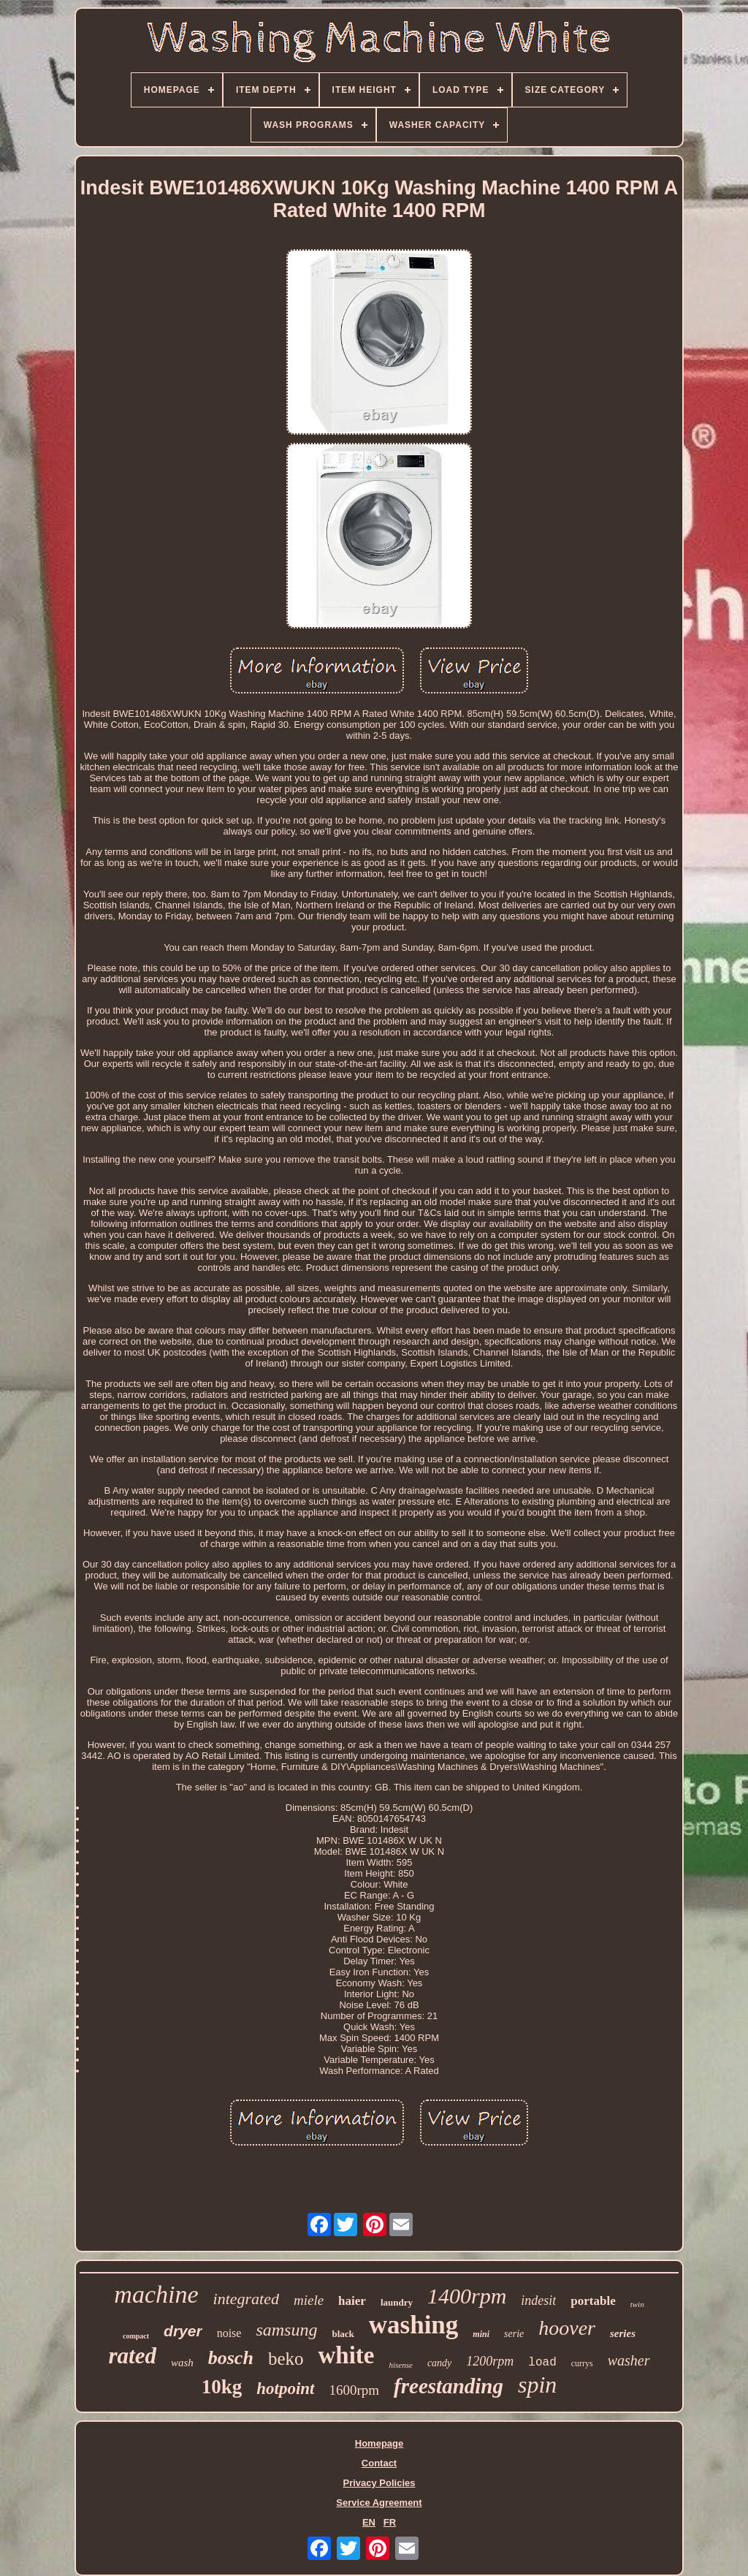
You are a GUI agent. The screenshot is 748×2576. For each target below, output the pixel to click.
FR (389, 2522)
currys (582, 2363)
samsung (286, 2329)
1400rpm (466, 2296)
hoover (566, 2328)
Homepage (379, 2443)
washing (414, 2325)
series (623, 2333)
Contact (379, 2463)
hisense (400, 2364)
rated (132, 2355)
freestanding (448, 2386)
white (346, 2355)
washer (629, 2360)
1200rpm (490, 2361)
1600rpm (354, 2390)
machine (156, 2294)
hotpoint (285, 2388)
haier (352, 2301)
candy (439, 2362)
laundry (397, 2302)
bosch (230, 2357)
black (343, 2333)
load (542, 2362)
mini (481, 2334)
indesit (538, 2300)
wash (182, 2362)
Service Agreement (378, 2502)
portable (592, 2301)
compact (136, 2336)
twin (637, 2304)
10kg (222, 2387)
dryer (183, 2330)
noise (229, 2333)
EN (368, 2522)
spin (537, 2384)
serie (514, 2333)
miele (309, 2300)
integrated (246, 2299)
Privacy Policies (379, 2482)
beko (286, 2358)
